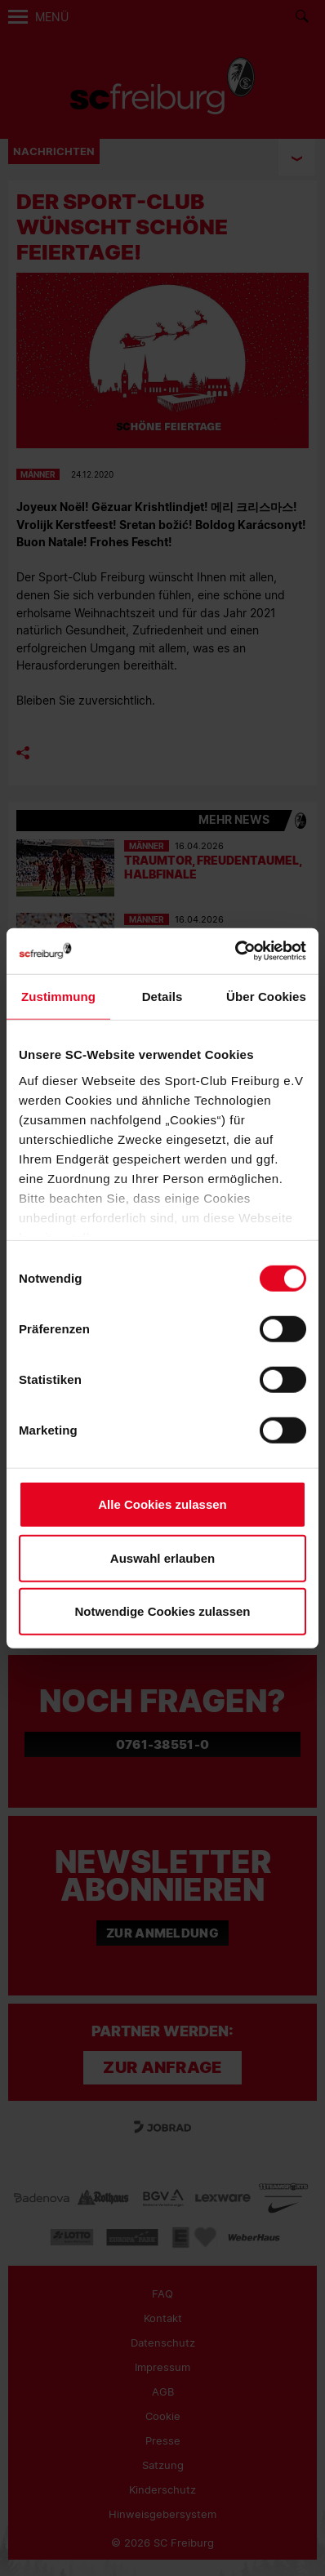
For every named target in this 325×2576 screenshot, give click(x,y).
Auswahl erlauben (162, 1557)
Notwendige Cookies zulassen (162, 1611)
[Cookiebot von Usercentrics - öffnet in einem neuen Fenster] (234, 951)
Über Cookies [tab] (266, 996)
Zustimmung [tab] (58, 996)
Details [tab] (162, 996)
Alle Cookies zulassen (162, 1504)
